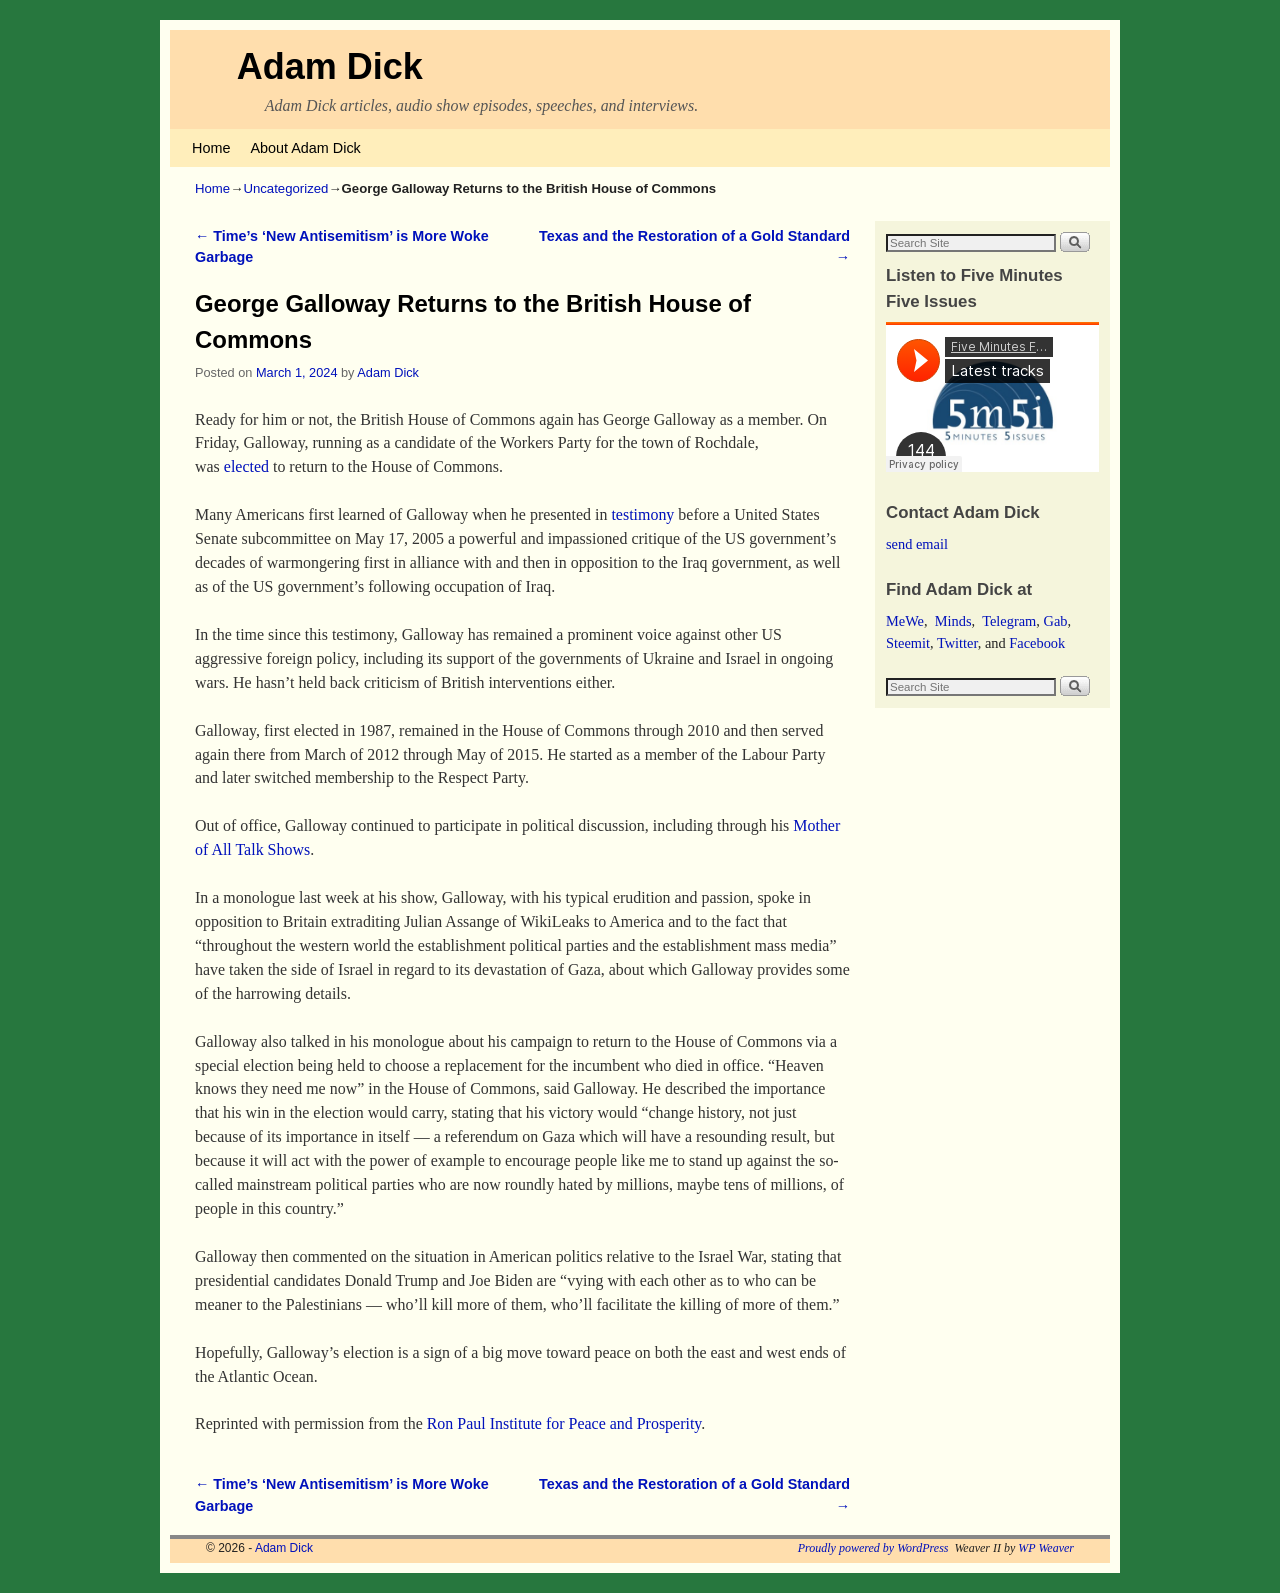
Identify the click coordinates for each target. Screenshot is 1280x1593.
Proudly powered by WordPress (873, 1548)
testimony (642, 514)
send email (917, 544)
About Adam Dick (305, 148)
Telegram (1009, 621)
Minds (953, 621)
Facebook (1037, 643)
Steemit (908, 643)
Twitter (957, 643)
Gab (1055, 621)
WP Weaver (1046, 1548)
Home (211, 148)
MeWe (905, 621)
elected (246, 466)
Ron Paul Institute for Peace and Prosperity (564, 1423)
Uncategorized (285, 188)
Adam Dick (330, 66)
